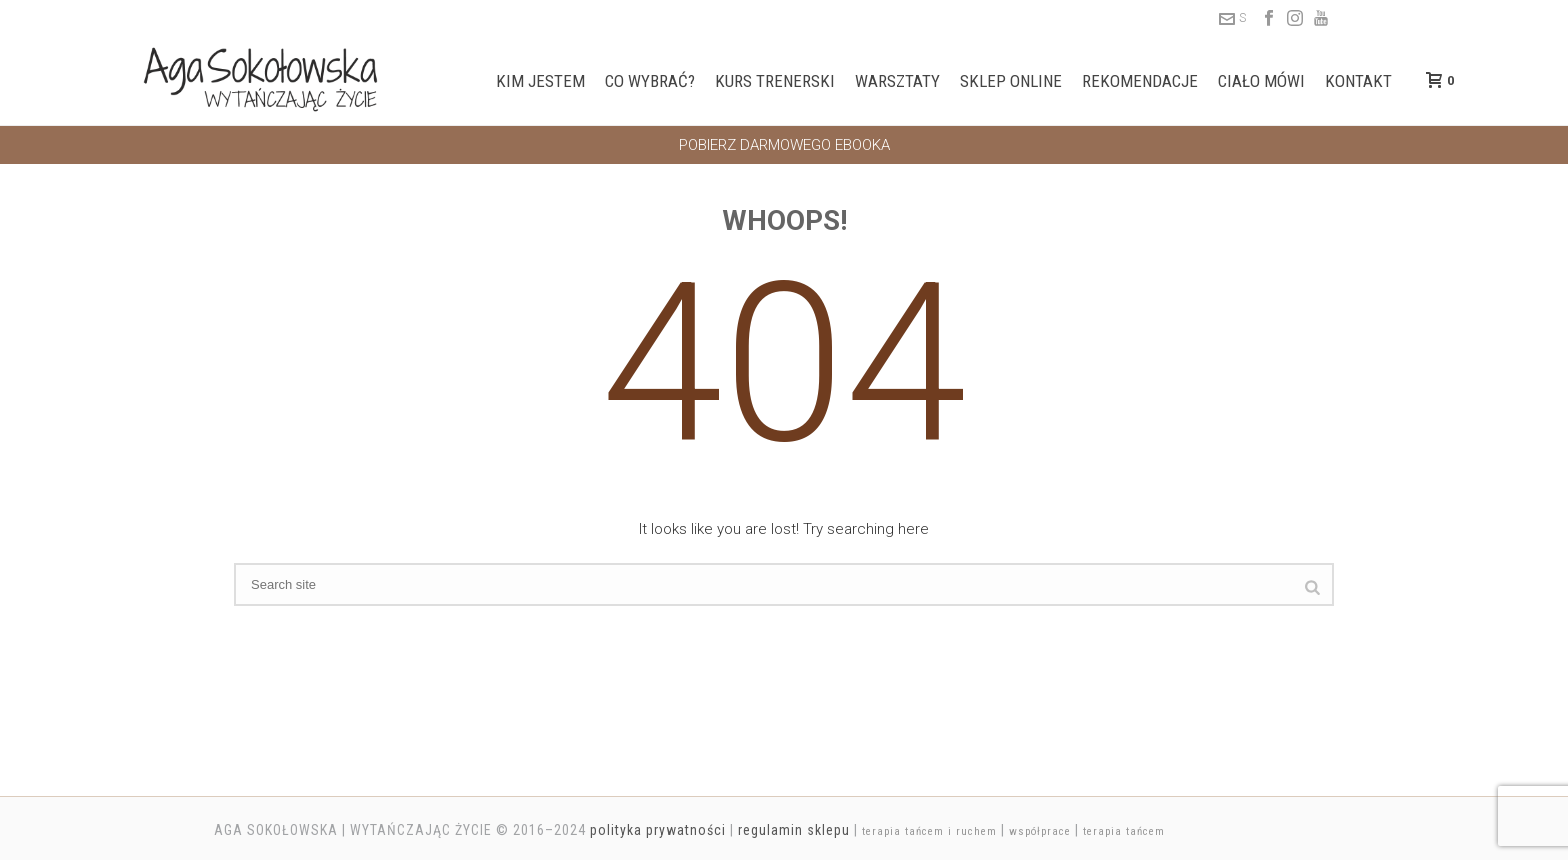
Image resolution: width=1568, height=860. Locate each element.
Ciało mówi (1261, 81)
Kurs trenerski (775, 81)
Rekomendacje (1140, 81)
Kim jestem (540, 81)
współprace (1040, 831)
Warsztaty (897, 81)
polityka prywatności (658, 830)
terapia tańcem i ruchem (929, 831)
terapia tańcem (1124, 831)
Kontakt (1358, 81)
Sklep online (1011, 81)
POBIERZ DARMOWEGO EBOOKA (784, 145)
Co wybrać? (650, 81)
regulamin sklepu (794, 830)
